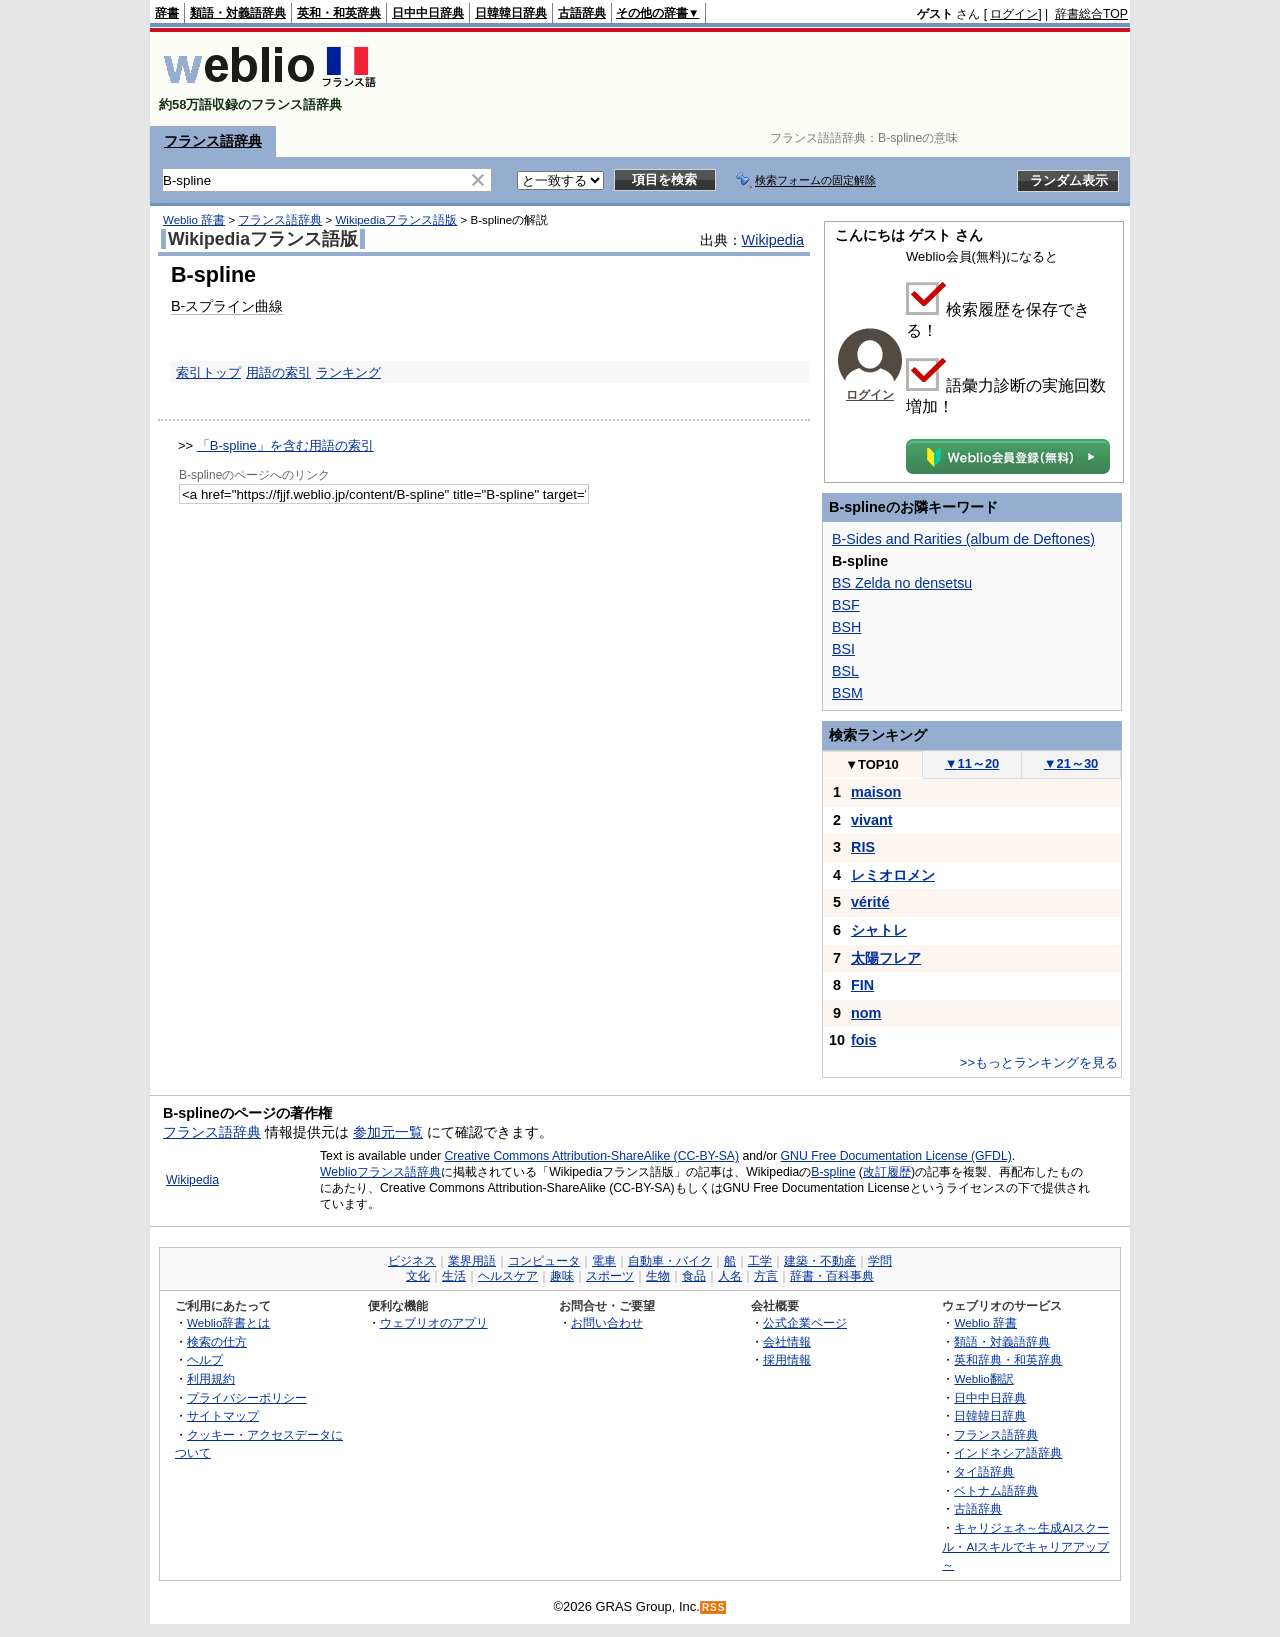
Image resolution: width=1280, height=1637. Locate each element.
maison (876, 792)
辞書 (167, 13)
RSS (714, 1607)
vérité (870, 902)
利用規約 (211, 1378)
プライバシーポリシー (247, 1397)
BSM (847, 693)
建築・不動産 (820, 1261)
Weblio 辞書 (194, 220)
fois (864, 1040)
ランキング (348, 372)
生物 (658, 1276)
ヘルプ (205, 1359)
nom (866, 1013)
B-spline (833, 1172)
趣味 (562, 1276)
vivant (872, 820)
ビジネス (412, 1261)
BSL (845, 671)
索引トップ (208, 372)
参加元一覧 (388, 1132)
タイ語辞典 (984, 1471)
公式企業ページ (805, 1322)
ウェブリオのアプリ (434, 1322)
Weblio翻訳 (983, 1378)
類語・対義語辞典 (238, 13)
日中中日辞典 (428, 13)
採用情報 (787, 1359)
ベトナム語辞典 (996, 1490)
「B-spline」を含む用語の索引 (285, 445)
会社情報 (787, 1341)
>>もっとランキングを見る (1039, 1062)
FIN (862, 985)
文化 (418, 1276)
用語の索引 (278, 372)
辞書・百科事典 (832, 1276)
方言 (766, 1276)
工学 (760, 1261)
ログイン (1014, 14)
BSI (843, 649)
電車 (604, 1261)
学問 (880, 1261)
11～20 (972, 763)
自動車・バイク (670, 1261)
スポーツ (610, 1276)
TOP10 (872, 764)
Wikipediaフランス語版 (396, 220)
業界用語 (472, 1261)
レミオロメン (893, 875)
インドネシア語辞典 (1008, 1452)
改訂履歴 (887, 1172)
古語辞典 (582, 13)
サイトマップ (223, 1415)
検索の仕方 (217, 1341)
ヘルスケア (508, 1276)
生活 (454, 1276)
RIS (863, 847)
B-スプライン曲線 (227, 306)
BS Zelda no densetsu (902, 583)
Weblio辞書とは (228, 1322)
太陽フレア (886, 958)
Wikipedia (773, 240)
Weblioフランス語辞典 (380, 1172)
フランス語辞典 (213, 141)
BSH (846, 627)
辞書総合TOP (1091, 14)
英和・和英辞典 (339, 13)
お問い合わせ (607, 1322)
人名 (730, 1276)
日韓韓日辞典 (511, 13)
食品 (694, 1276)
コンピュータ (544, 1261)
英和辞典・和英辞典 (1008, 1359)
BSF (846, 605)
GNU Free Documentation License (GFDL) (896, 1156)
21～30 (1071, 763)
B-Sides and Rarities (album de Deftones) (963, 539)
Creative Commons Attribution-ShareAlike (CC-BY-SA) (591, 1156)
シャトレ (879, 930)
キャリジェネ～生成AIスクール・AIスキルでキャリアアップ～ (1025, 1546)
